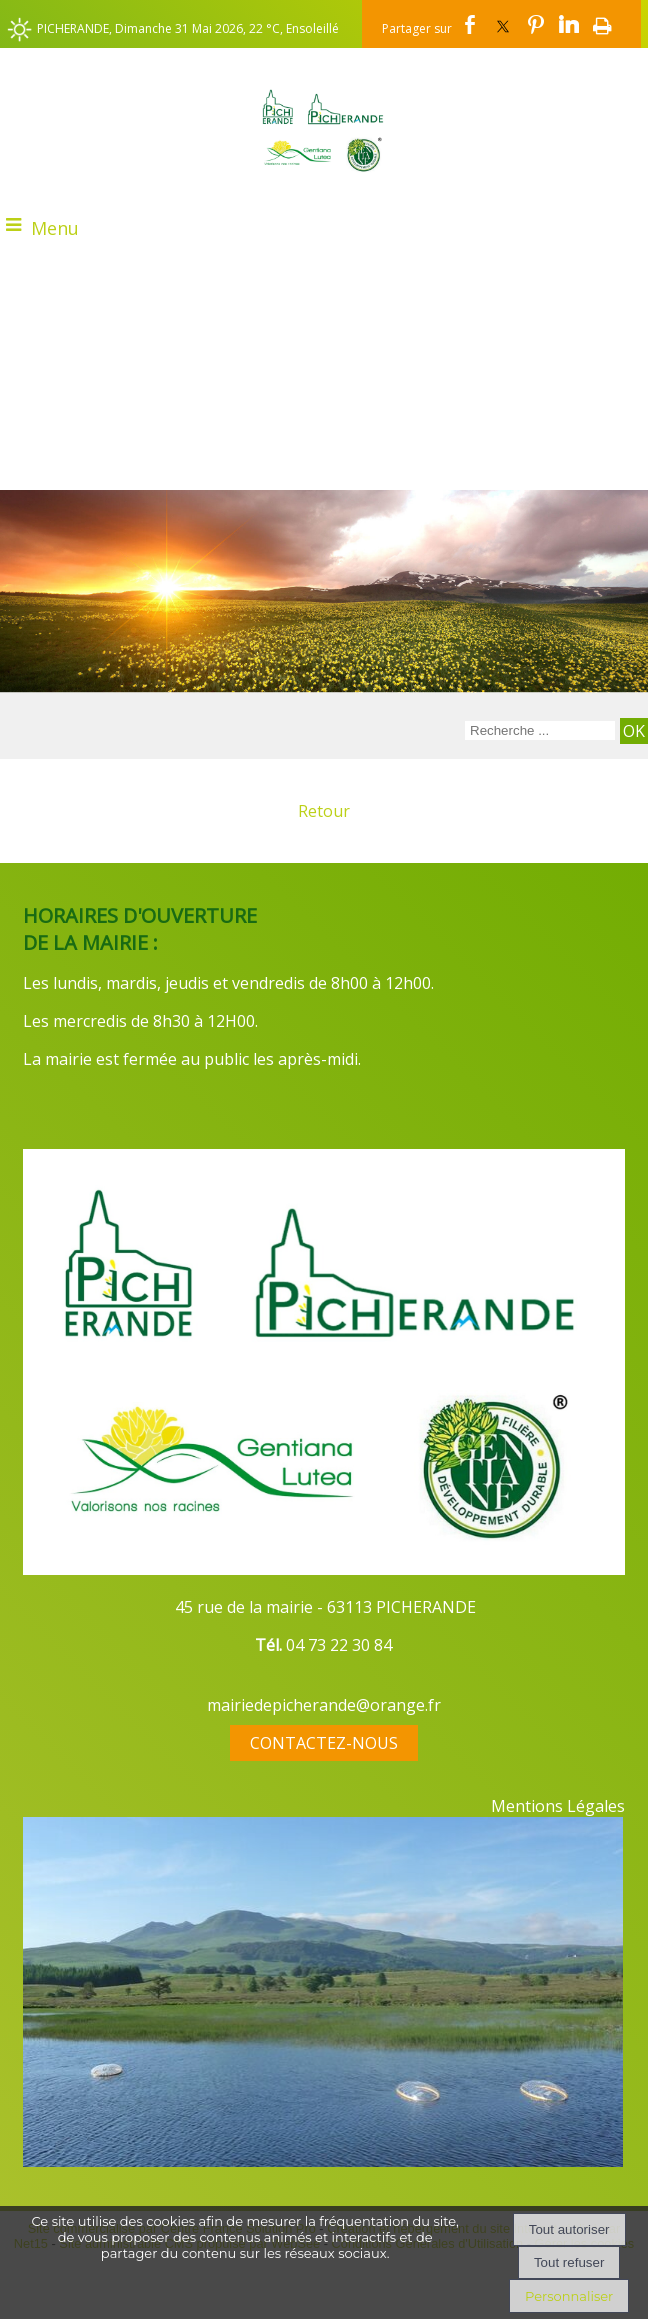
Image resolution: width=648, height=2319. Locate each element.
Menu (55, 228)
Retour (324, 811)
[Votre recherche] (540, 730)
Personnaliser (569, 2296)
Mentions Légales (558, 1806)
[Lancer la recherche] (634, 731)
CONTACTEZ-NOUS (324, 1743)
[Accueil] (323, 130)
